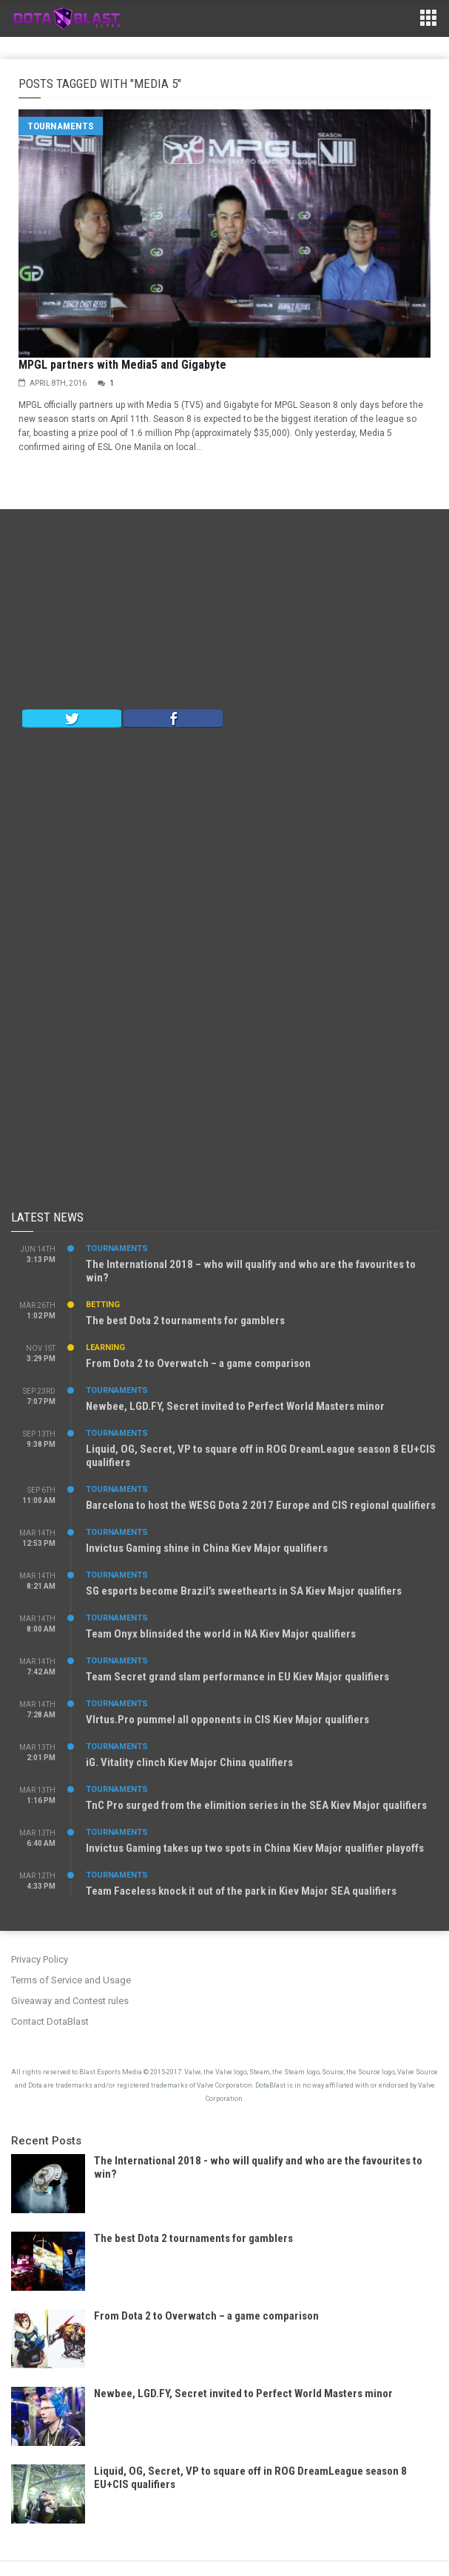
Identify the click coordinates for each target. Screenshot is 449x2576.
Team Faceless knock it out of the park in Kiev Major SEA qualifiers (241, 1891)
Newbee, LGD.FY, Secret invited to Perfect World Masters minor (235, 1406)
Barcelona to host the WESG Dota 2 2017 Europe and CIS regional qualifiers (261, 1505)
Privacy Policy (39, 1959)
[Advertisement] (225, 612)
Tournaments (60, 126)
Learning (105, 1347)
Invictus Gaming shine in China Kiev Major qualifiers (207, 1548)
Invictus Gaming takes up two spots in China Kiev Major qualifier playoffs (255, 1848)
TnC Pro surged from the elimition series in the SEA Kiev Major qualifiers (256, 1805)
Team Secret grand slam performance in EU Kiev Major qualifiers (237, 1676)
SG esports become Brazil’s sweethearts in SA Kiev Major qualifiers (244, 1591)
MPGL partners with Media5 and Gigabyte (122, 365)
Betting (103, 1304)
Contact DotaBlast (50, 2021)
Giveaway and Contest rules (70, 2000)
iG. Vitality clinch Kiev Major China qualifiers (189, 1762)
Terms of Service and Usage (71, 1980)
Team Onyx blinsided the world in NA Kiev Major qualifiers (221, 1633)
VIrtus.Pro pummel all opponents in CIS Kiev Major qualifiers (227, 1719)
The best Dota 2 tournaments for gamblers (185, 1320)
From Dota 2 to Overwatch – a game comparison (198, 1363)
